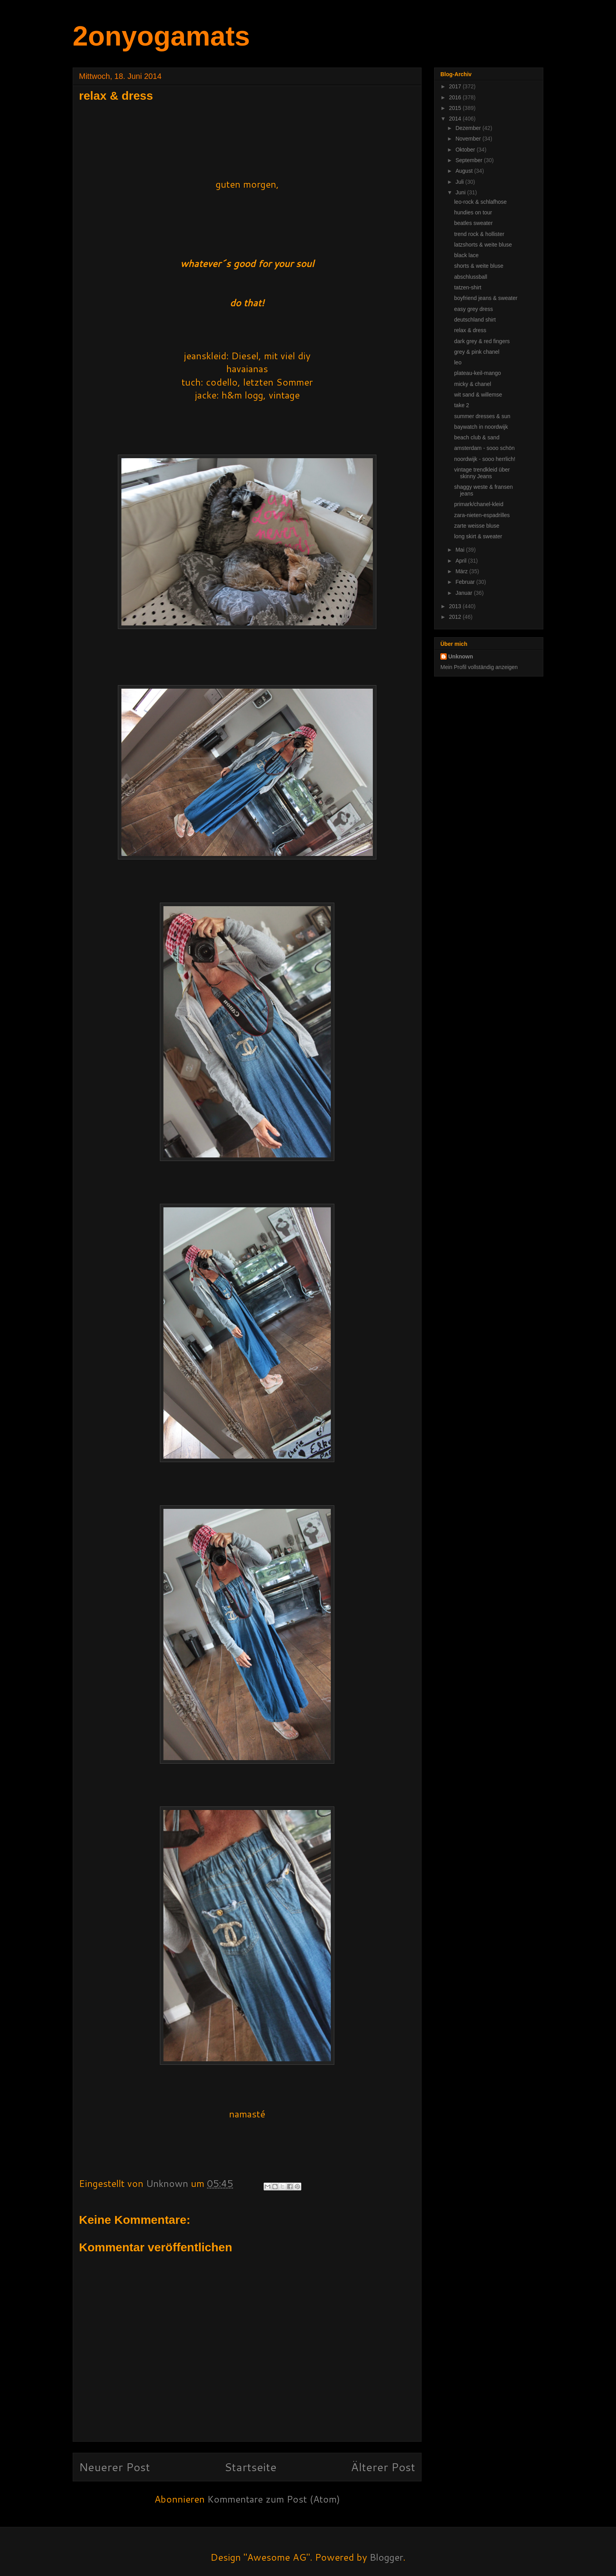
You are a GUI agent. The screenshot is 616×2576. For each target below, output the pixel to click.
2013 (456, 606)
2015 (456, 108)
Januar (464, 593)
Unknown (460, 656)
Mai (460, 550)
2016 (456, 97)
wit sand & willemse (478, 394)
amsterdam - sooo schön (484, 448)
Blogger (386, 2557)
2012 (456, 617)
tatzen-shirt (467, 287)
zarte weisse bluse (476, 526)
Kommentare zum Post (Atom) (273, 2499)
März (462, 571)
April (461, 561)
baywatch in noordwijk (481, 427)
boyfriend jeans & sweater (485, 298)
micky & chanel (472, 384)
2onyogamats (161, 36)
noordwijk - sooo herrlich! (484, 459)
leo (458, 362)
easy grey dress (473, 309)
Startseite (250, 2467)
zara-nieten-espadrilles (482, 515)
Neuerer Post (114, 2467)
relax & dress (470, 330)
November (468, 138)
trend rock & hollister (479, 234)
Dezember (468, 128)
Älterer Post (383, 2467)
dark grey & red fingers (482, 341)
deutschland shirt (475, 319)
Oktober (466, 149)
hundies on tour (473, 212)
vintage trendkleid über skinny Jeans (482, 472)
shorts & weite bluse (478, 266)
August (464, 171)
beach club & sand (476, 437)
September (469, 160)
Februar (465, 582)
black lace (466, 255)
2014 (456, 118)
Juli (460, 182)
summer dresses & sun (482, 416)
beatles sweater (473, 223)
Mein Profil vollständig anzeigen (479, 667)
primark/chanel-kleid (478, 504)
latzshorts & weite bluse (483, 244)
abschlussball (470, 277)
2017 (456, 86)
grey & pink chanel (476, 352)
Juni (461, 192)
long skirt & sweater (478, 536)
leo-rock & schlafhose (480, 202)
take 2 (461, 405)
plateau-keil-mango (477, 373)
